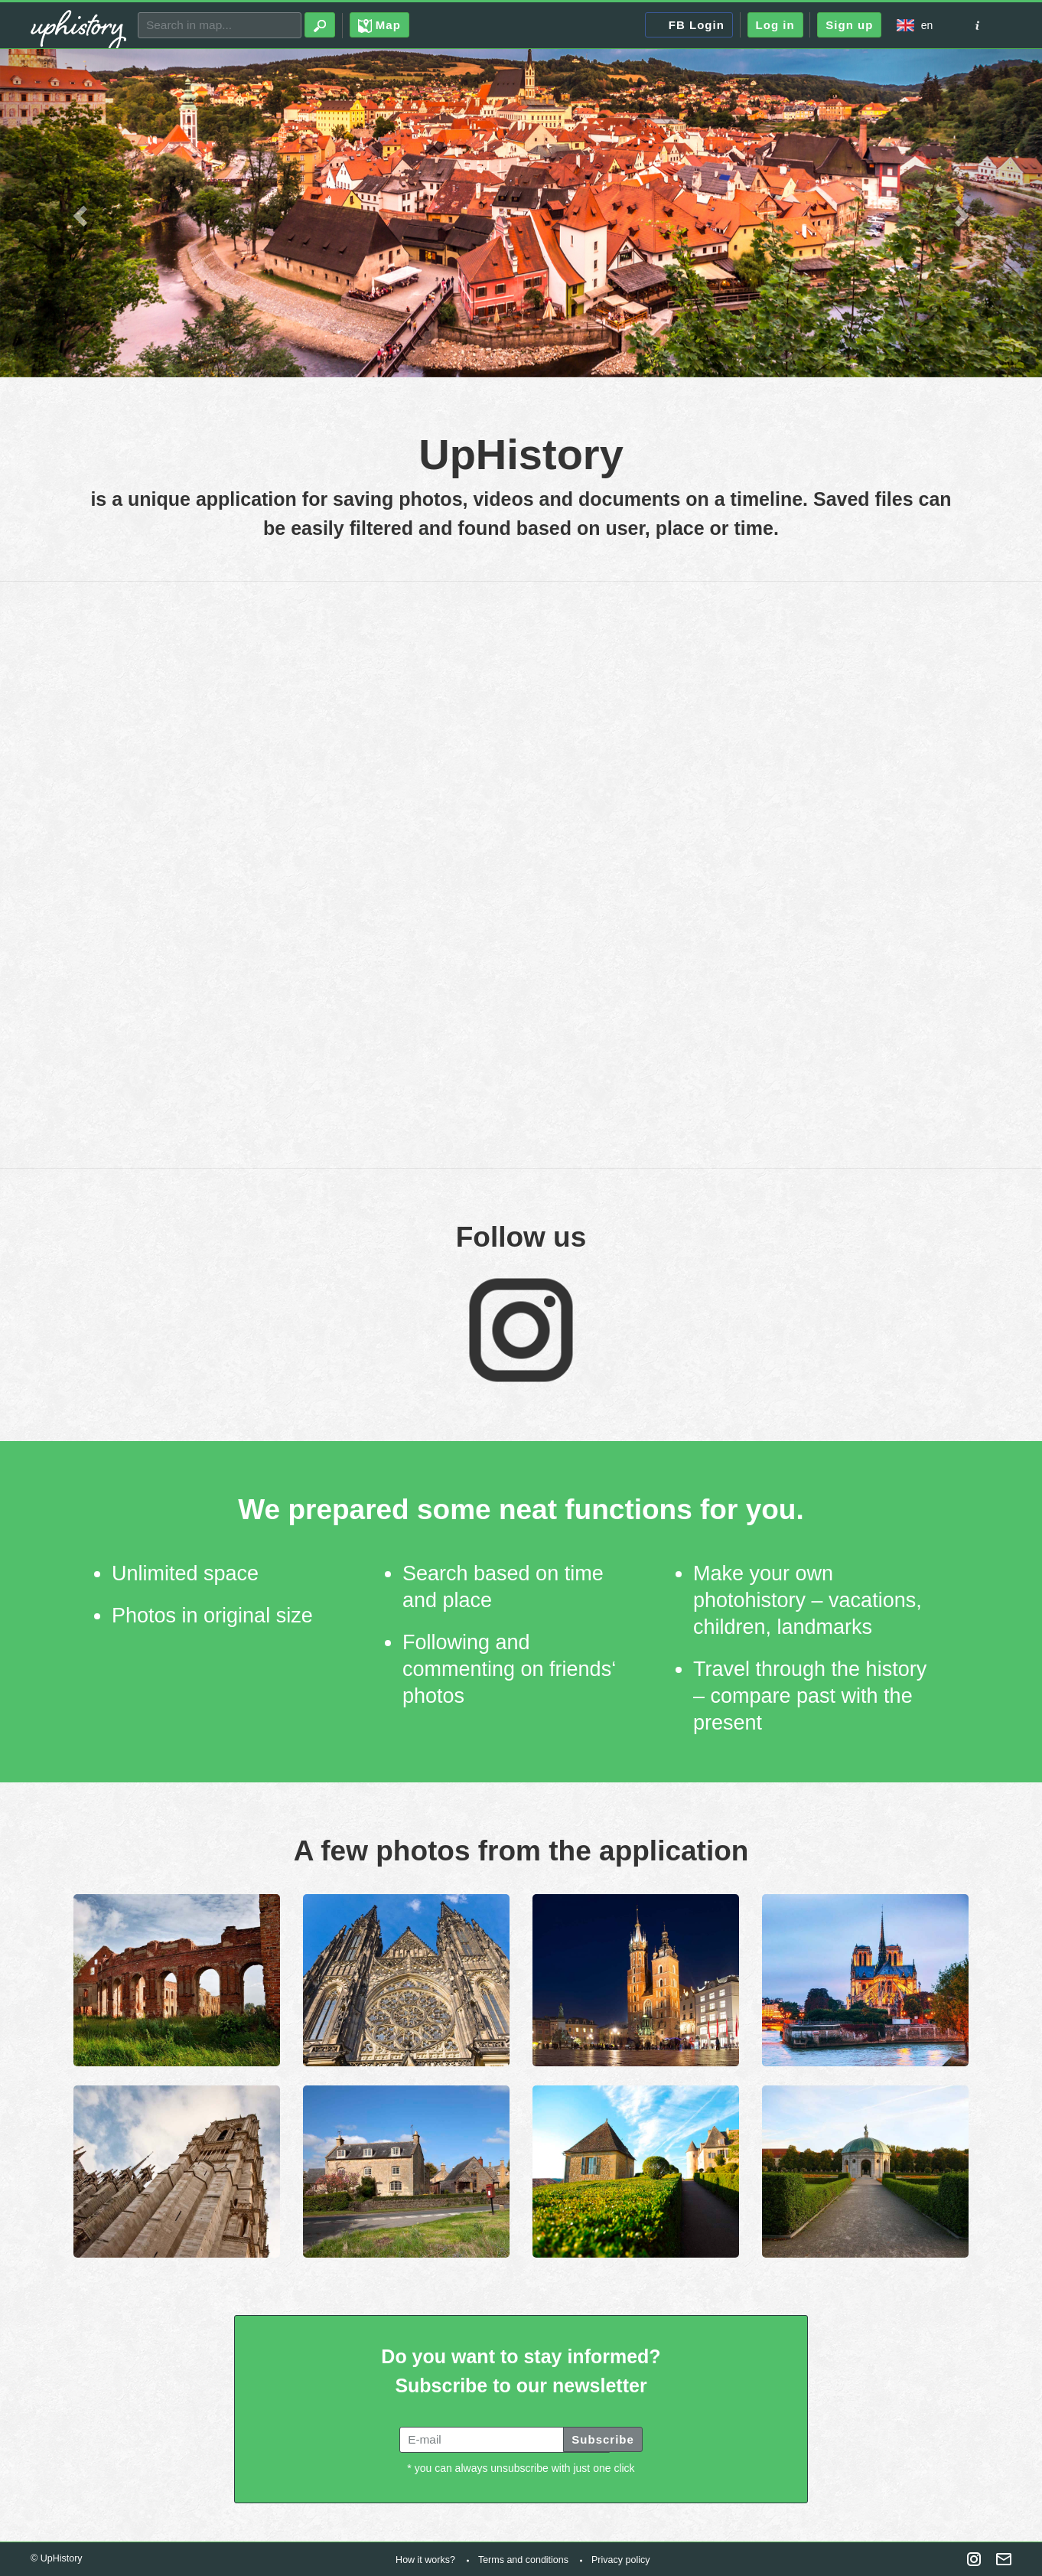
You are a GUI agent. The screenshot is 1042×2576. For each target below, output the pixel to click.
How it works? (425, 2560)
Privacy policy (620, 2560)
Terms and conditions (523, 2560)
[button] (78, 211)
